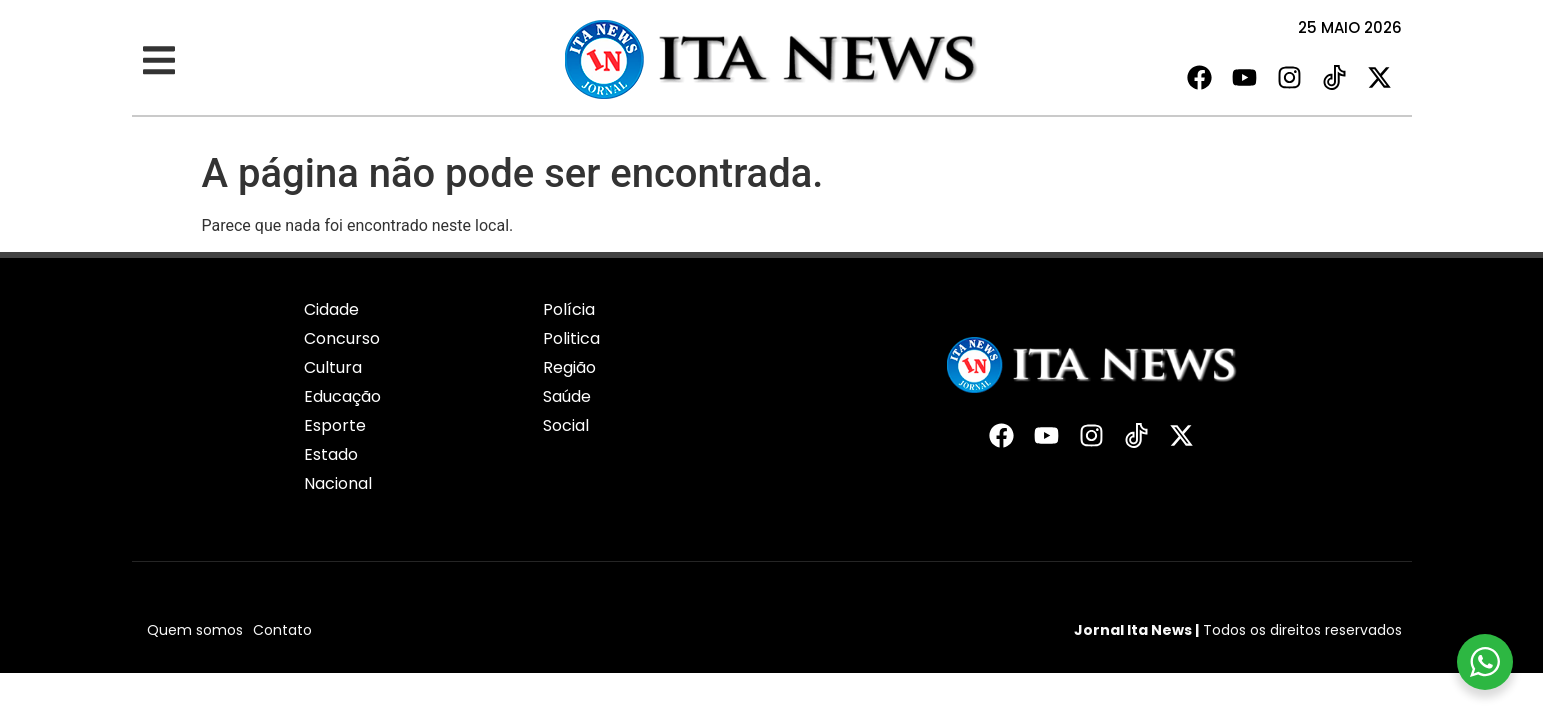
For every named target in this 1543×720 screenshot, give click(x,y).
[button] (159, 60)
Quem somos (195, 630)
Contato (282, 630)
